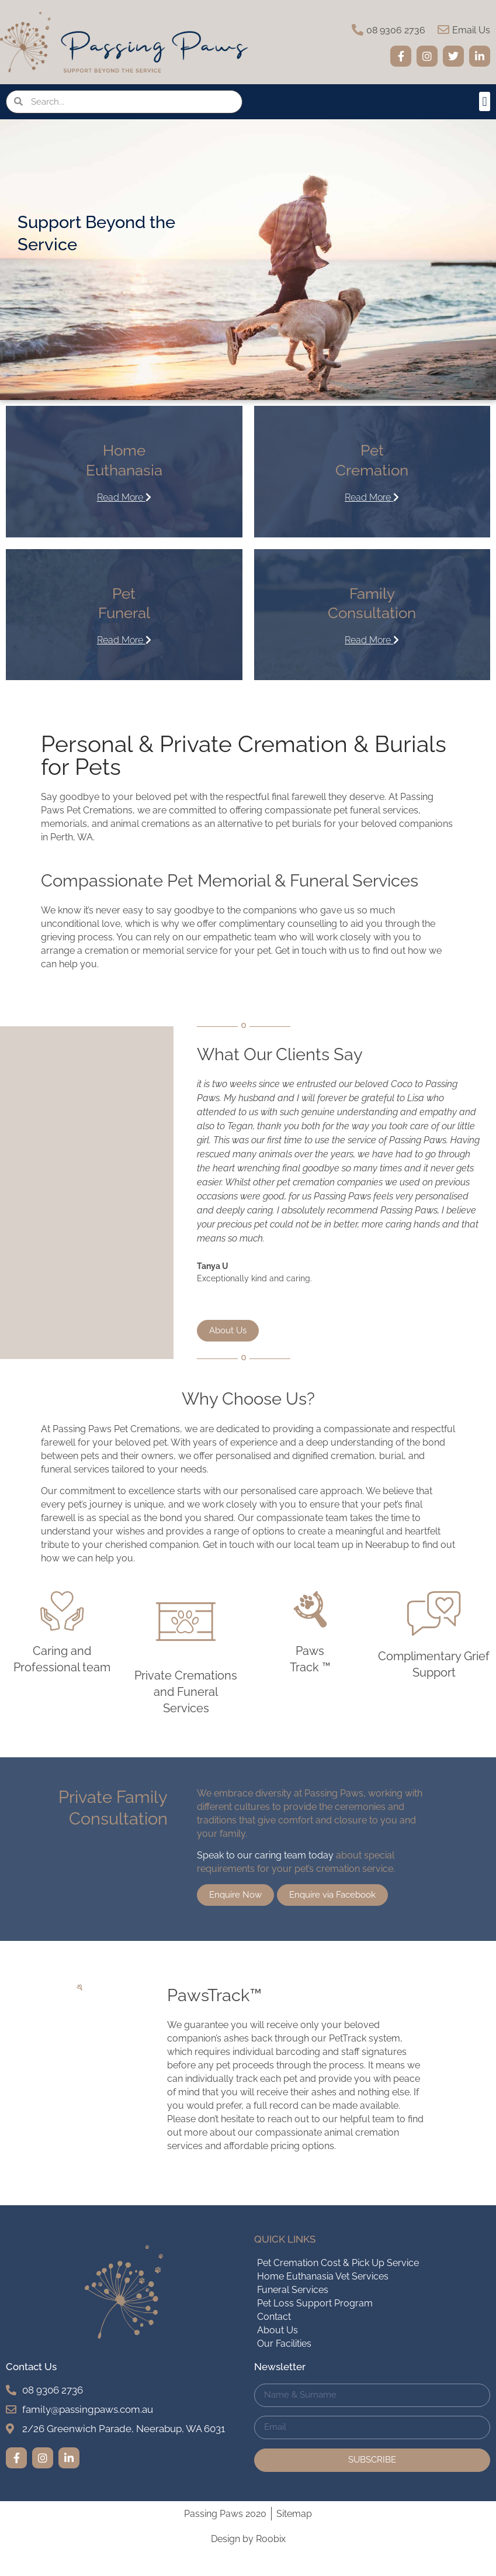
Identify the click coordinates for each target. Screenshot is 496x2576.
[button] (484, 101)
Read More (124, 497)
